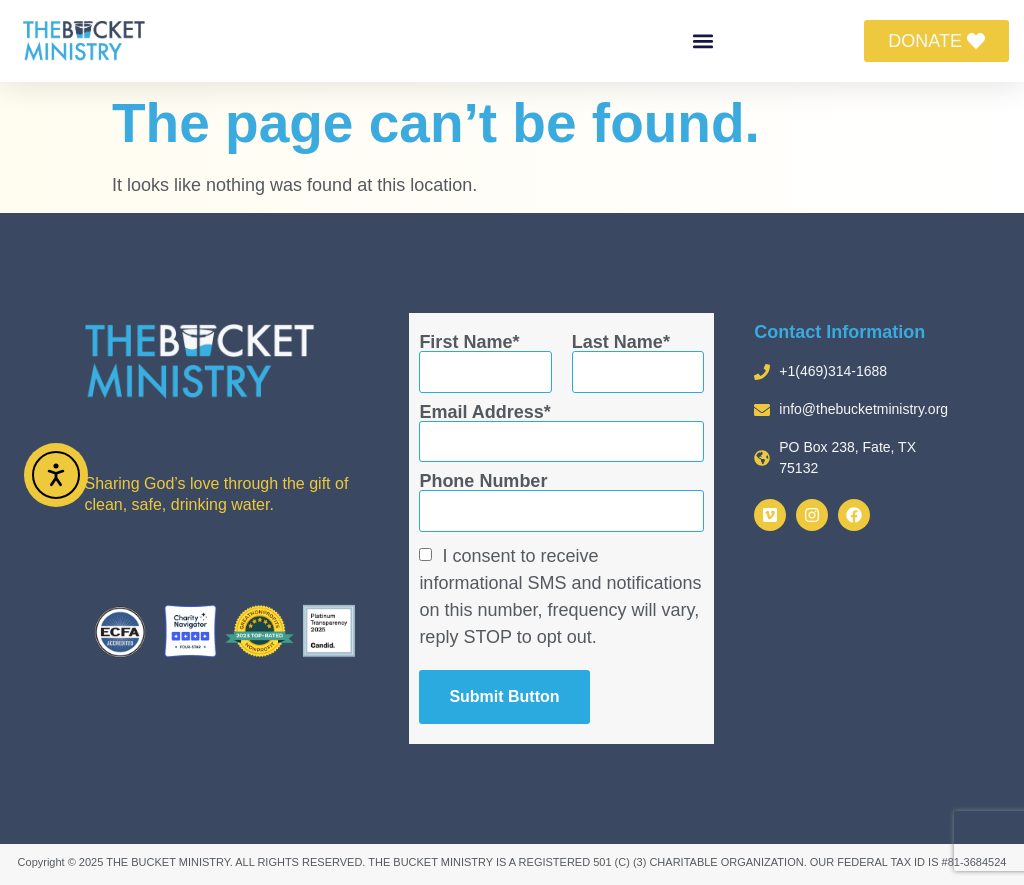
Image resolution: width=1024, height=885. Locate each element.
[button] (703, 41)
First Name (465, 342)
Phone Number (483, 481)
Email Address (481, 412)
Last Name (617, 342)
